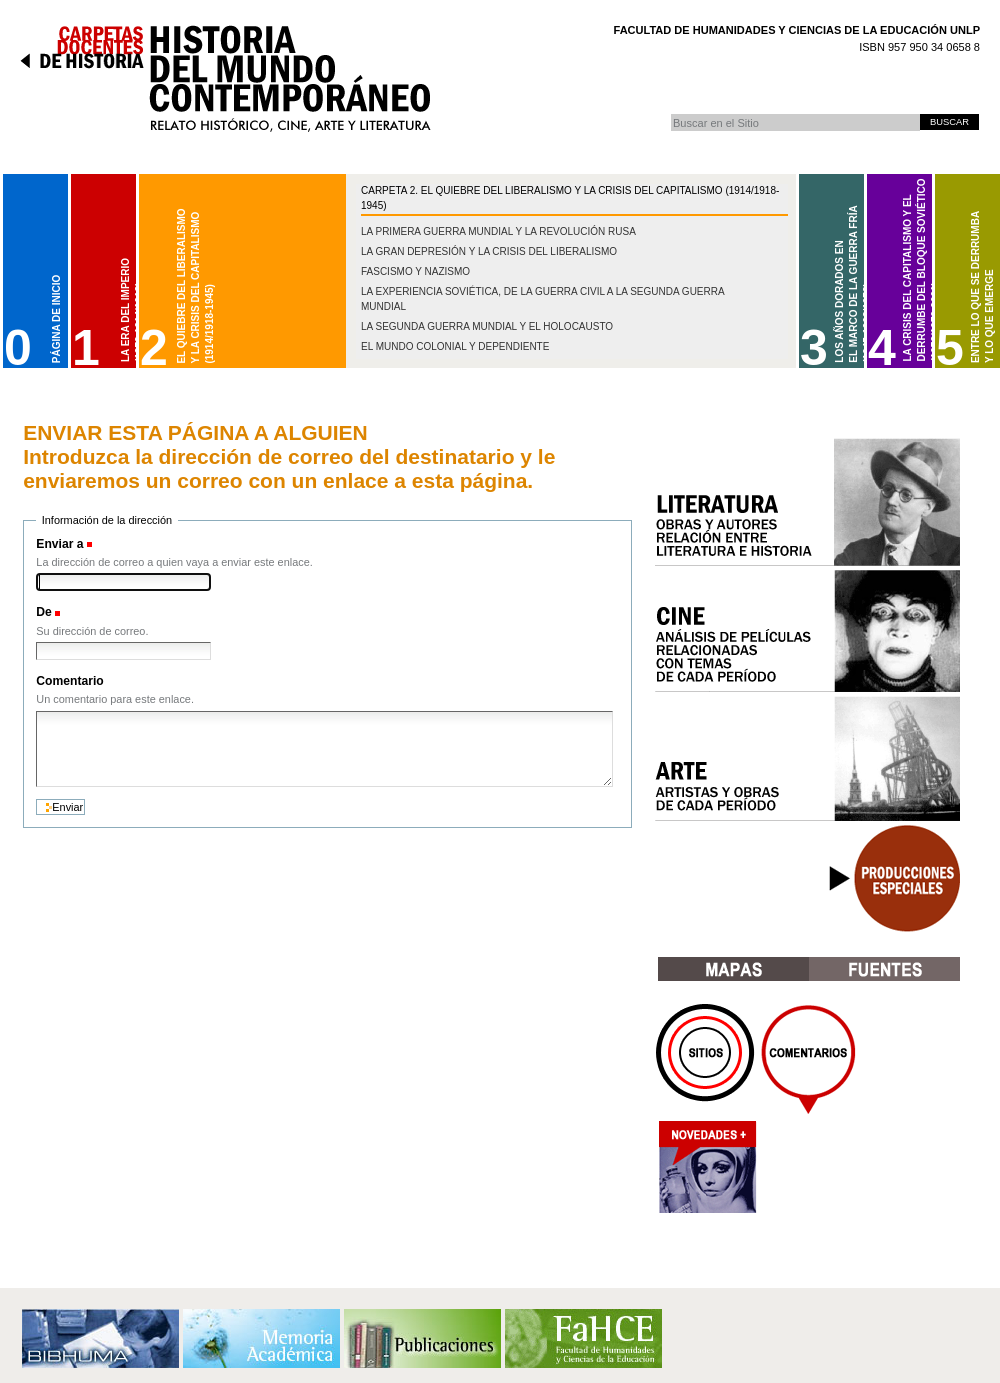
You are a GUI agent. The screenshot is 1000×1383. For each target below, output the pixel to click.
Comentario (69, 681)
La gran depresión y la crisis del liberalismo (489, 251)
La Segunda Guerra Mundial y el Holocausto (487, 326)
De (44, 612)
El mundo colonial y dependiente (455, 346)
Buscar (670, 113)
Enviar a (59, 544)
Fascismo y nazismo (415, 271)
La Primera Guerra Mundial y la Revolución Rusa (498, 231)
